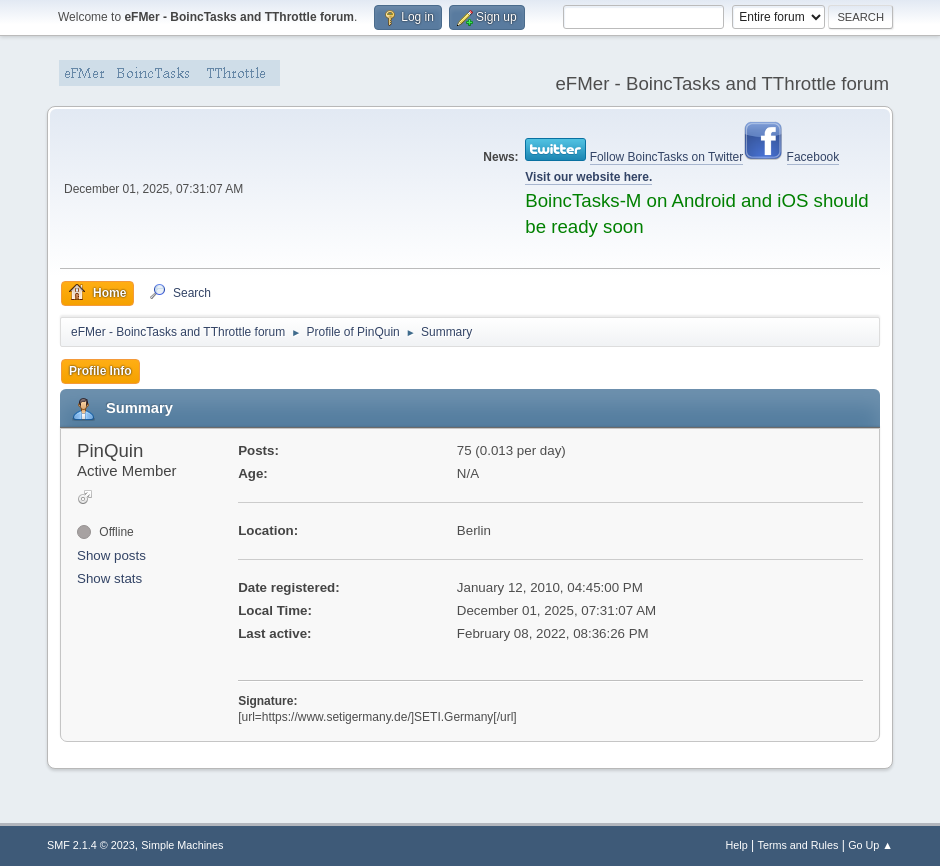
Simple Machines (182, 845)
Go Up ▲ (870, 845)
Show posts (111, 555)
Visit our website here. (588, 177)
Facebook (813, 157)
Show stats (109, 578)
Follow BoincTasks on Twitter (667, 157)
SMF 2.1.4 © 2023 (91, 845)
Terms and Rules (798, 845)
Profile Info (100, 371)
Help (737, 845)
